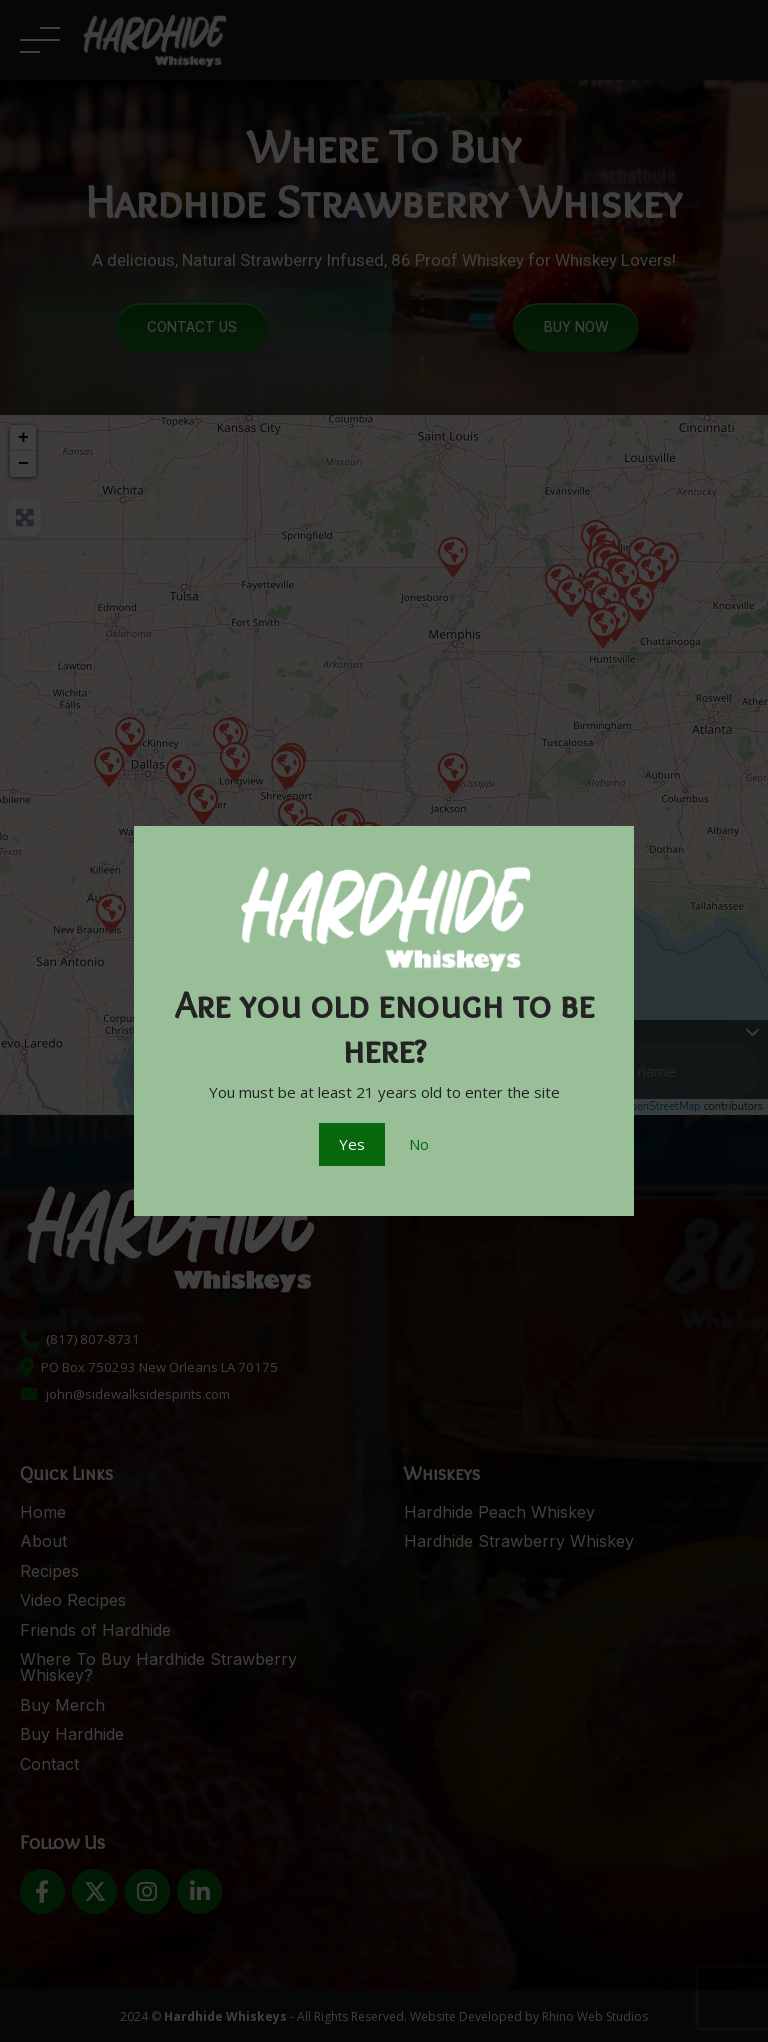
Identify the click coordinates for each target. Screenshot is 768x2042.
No (419, 1144)
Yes (352, 1144)
